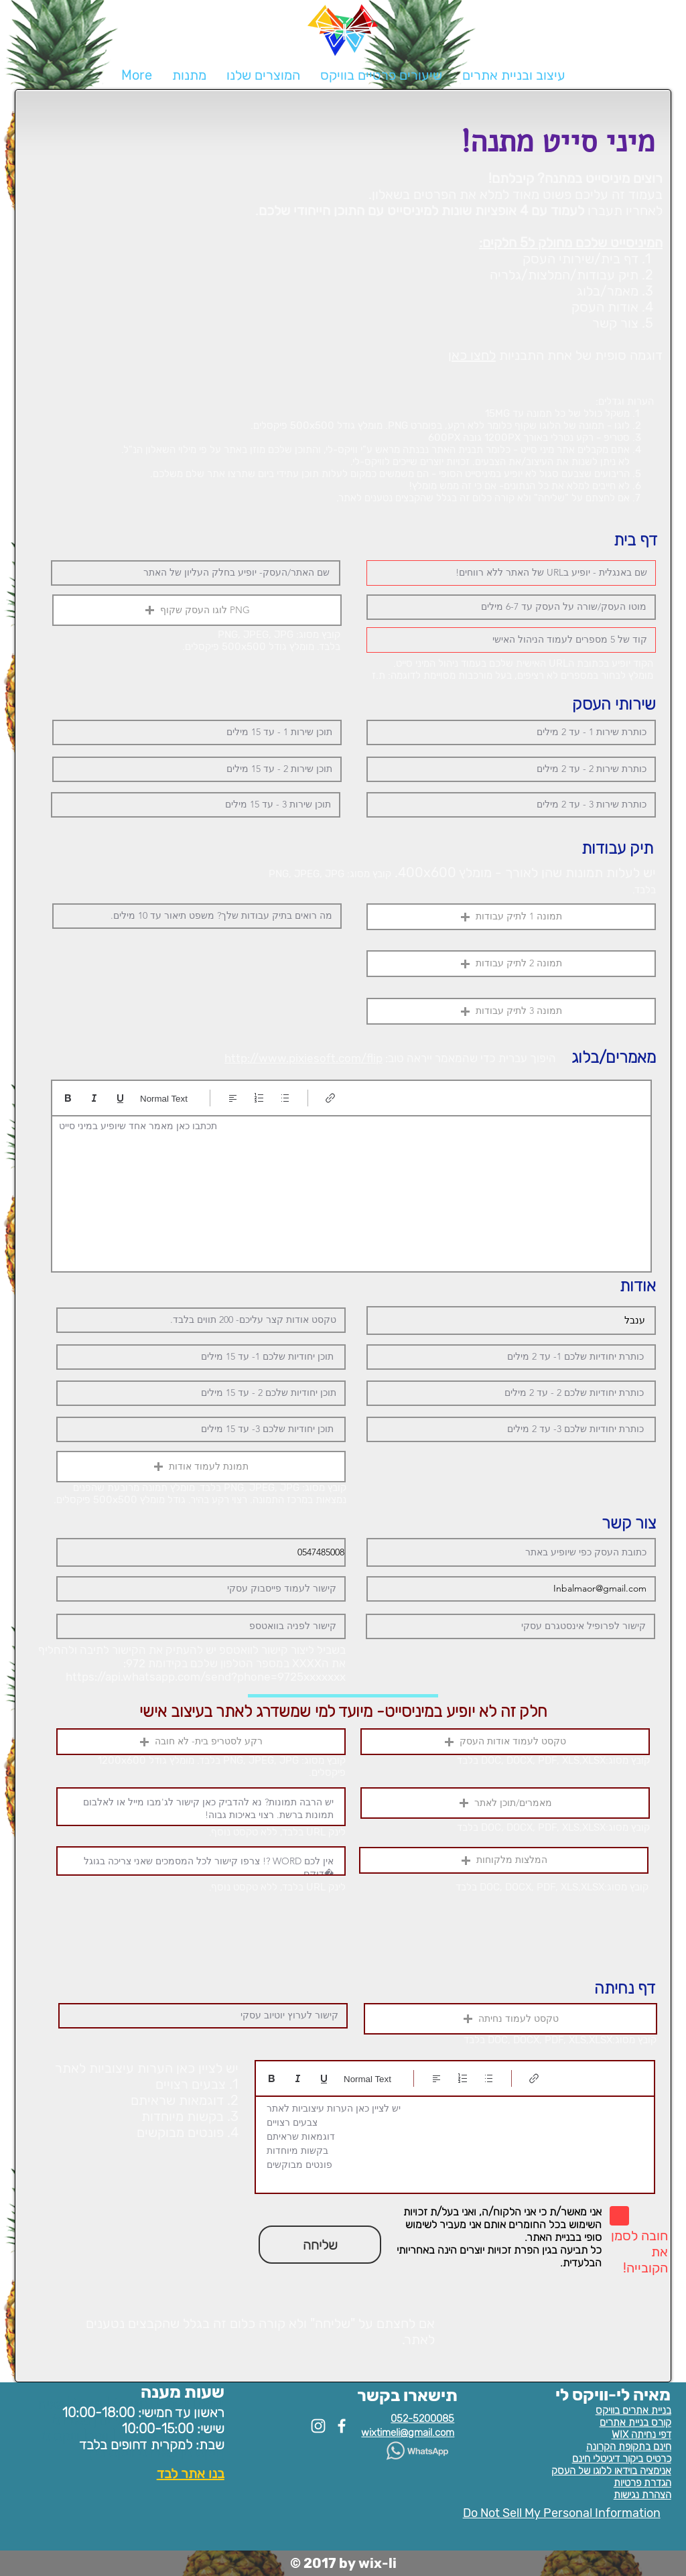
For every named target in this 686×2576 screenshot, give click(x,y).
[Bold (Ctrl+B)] (68, 1098)
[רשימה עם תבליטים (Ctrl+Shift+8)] (285, 1098)
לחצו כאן (472, 355)
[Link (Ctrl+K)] (330, 1098)
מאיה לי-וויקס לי (613, 2394)
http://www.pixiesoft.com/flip (303, 1058)
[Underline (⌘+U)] (120, 1098)
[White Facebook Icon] (341, 2426)
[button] (263, 75)
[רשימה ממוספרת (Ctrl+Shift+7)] (259, 1098)
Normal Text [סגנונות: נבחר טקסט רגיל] (164, 1099)
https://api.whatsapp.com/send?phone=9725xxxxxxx (206, 1676)
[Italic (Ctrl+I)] (94, 1098)
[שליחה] (320, 2245)
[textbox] (351, 1190)
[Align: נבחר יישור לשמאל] (233, 1098)
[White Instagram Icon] (318, 2426)
